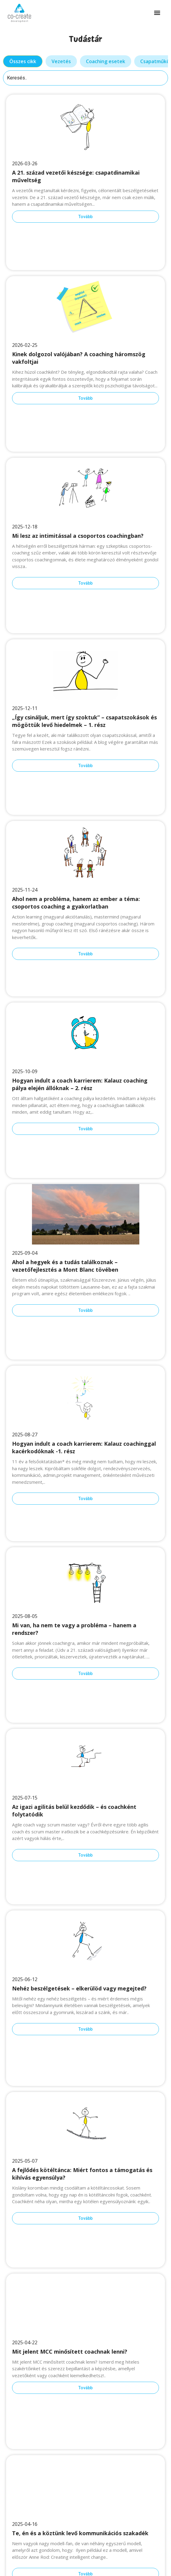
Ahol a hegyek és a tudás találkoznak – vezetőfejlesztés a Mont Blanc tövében (65, 1265)
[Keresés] (85, 78)
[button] (157, 13)
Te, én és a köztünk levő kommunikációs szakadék (80, 2533)
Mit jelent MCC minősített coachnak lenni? (69, 2351)
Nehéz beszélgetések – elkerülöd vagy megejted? (79, 1988)
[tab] (23, 61)
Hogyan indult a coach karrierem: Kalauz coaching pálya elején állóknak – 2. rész (79, 1084)
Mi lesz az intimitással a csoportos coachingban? (78, 535)
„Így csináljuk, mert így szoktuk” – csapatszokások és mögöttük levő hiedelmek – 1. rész (84, 721)
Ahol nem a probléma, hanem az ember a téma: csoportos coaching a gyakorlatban (76, 902)
